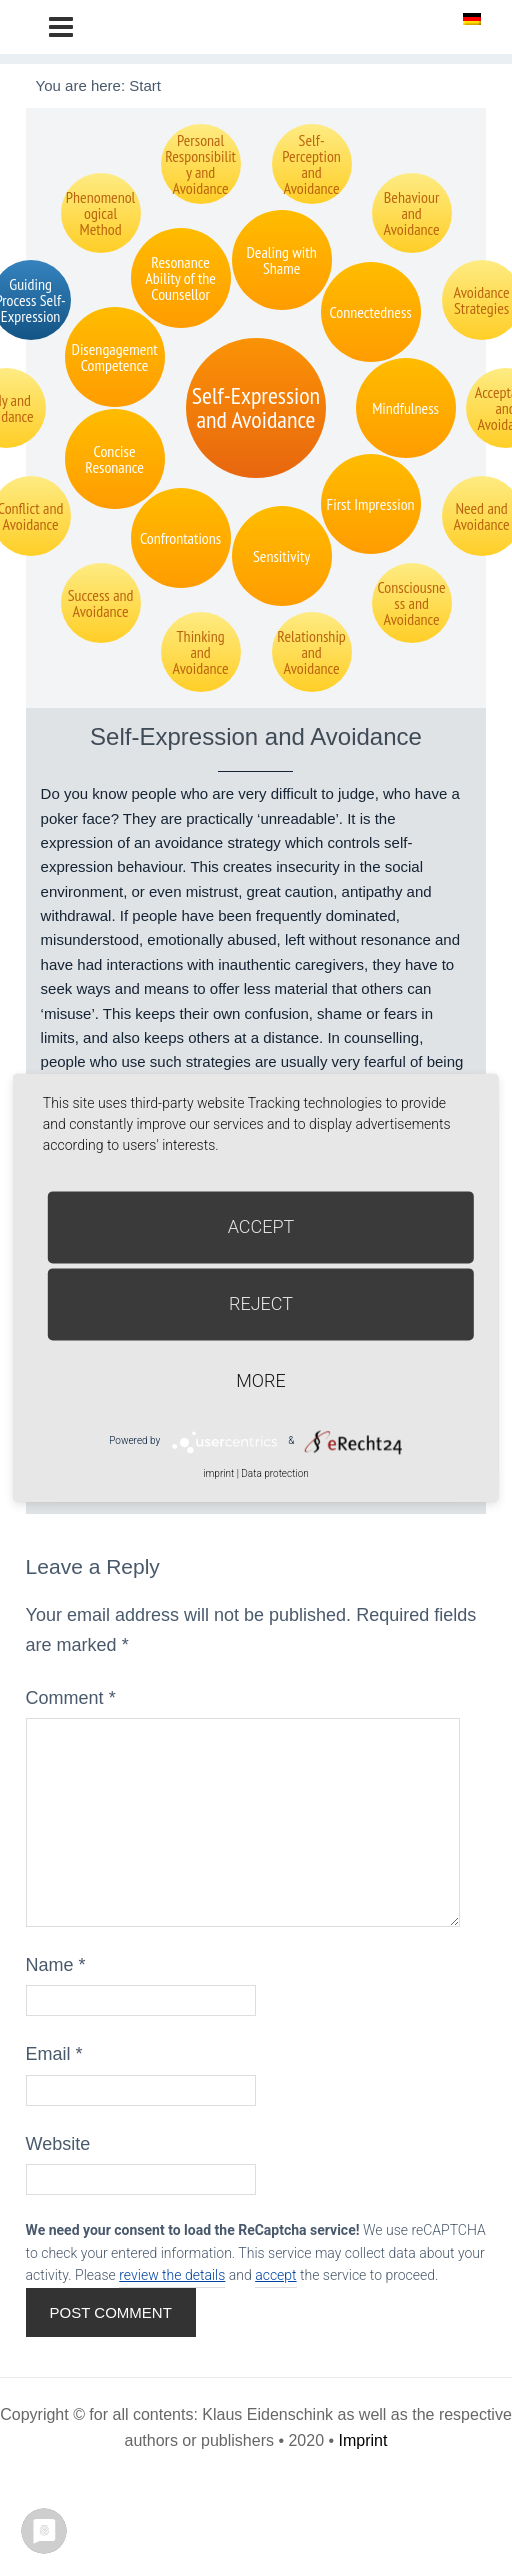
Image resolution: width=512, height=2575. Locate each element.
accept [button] (275, 2275)
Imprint (363, 2440)
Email (54, 2054)
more (260, 1380)
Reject (261, 1303)
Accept (261, 1226)
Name (56, 1965)
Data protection (274, 1473)
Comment (71, 1698)
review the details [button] (172, 2275)
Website (58, 2144)
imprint (218, 1473)
